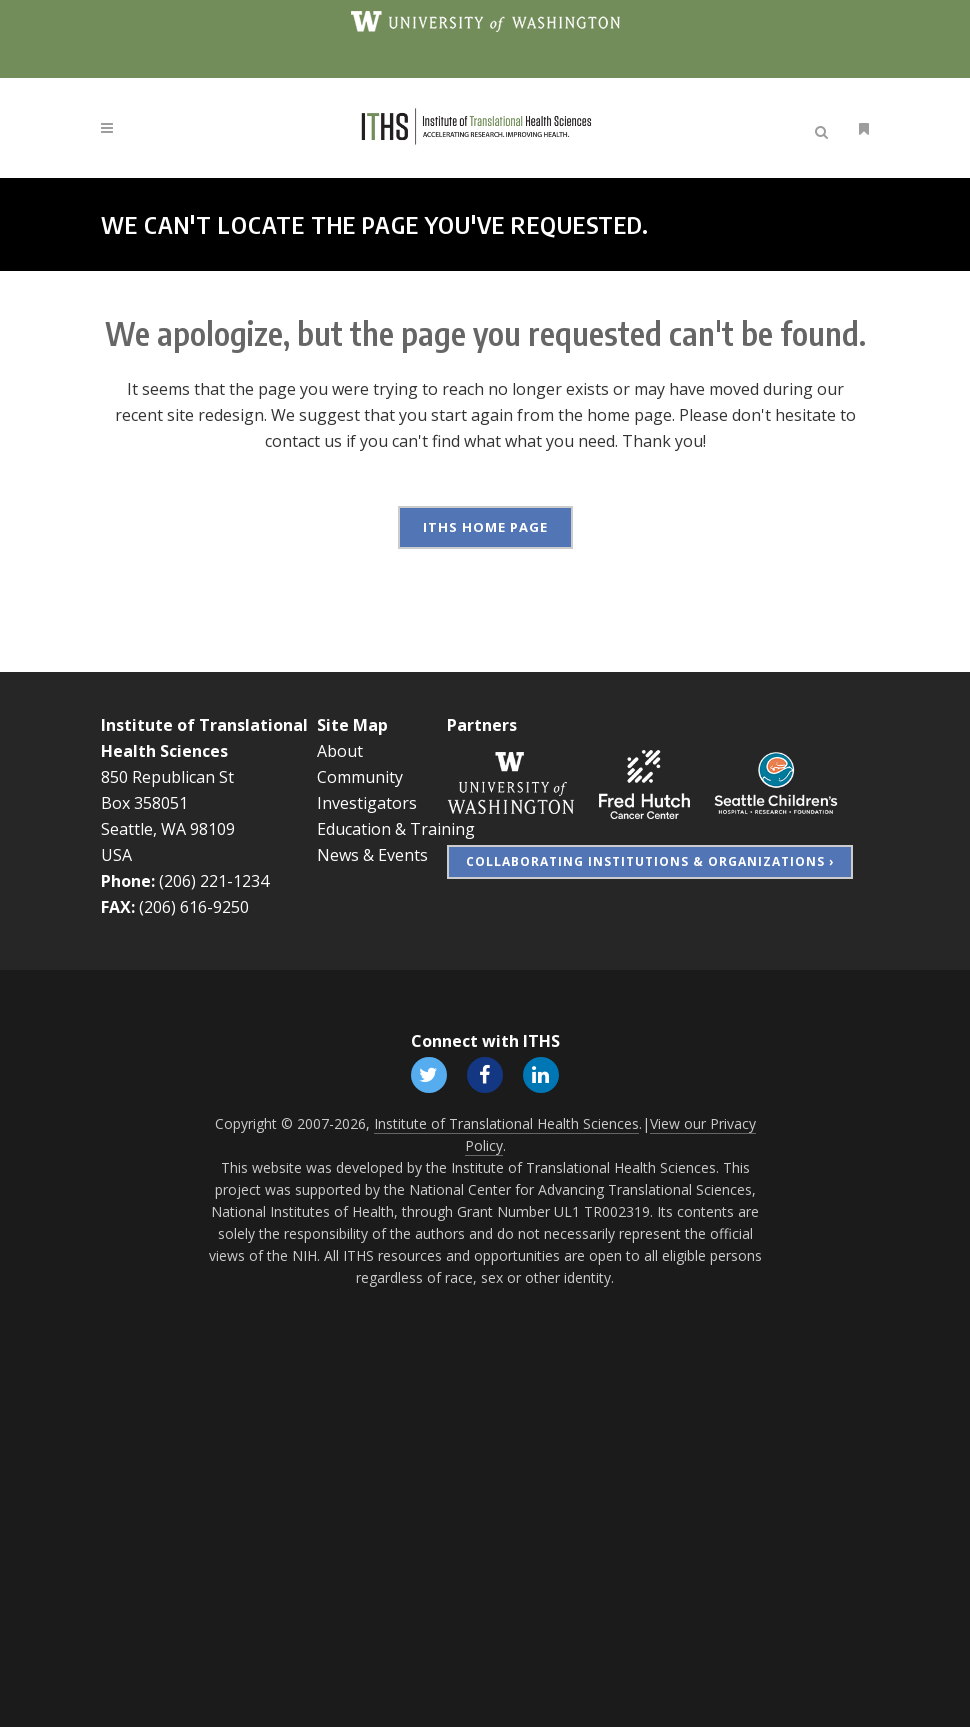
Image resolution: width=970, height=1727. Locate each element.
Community (360, 774)
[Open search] (825, 129)
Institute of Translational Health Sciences (506, 1121)
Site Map (352, 722)
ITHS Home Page (485, 527)
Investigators (367, 800)
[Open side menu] (860, 128)
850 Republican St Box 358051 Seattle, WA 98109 (168, 800)
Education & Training (396, 826)
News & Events (372, 852)
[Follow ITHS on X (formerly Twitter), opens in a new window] (429, 1071)
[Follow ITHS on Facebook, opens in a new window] (485, 1071)
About (340, 748)
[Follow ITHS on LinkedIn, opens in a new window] (541, 1071)
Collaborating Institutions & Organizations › (650, 858)
